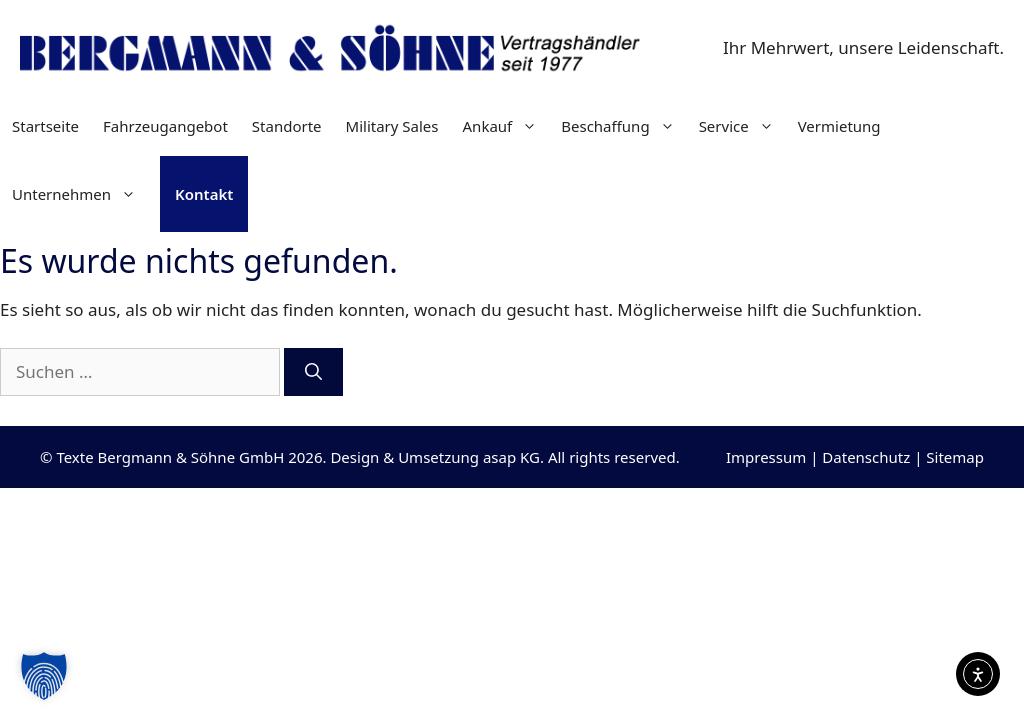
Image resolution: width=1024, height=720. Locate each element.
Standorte (287, 126)
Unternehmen (80, 194)
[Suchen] (313, 372)
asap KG (511, 457)
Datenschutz (866, 457)
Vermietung (839, 126)
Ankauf (506, 126)
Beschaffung (623, 126)
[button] (44, 676)
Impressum (766, 457)
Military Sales (392, 126)
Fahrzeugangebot (165, 126)
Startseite (45, 126)
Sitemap (955, 457)
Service (742, 126)
